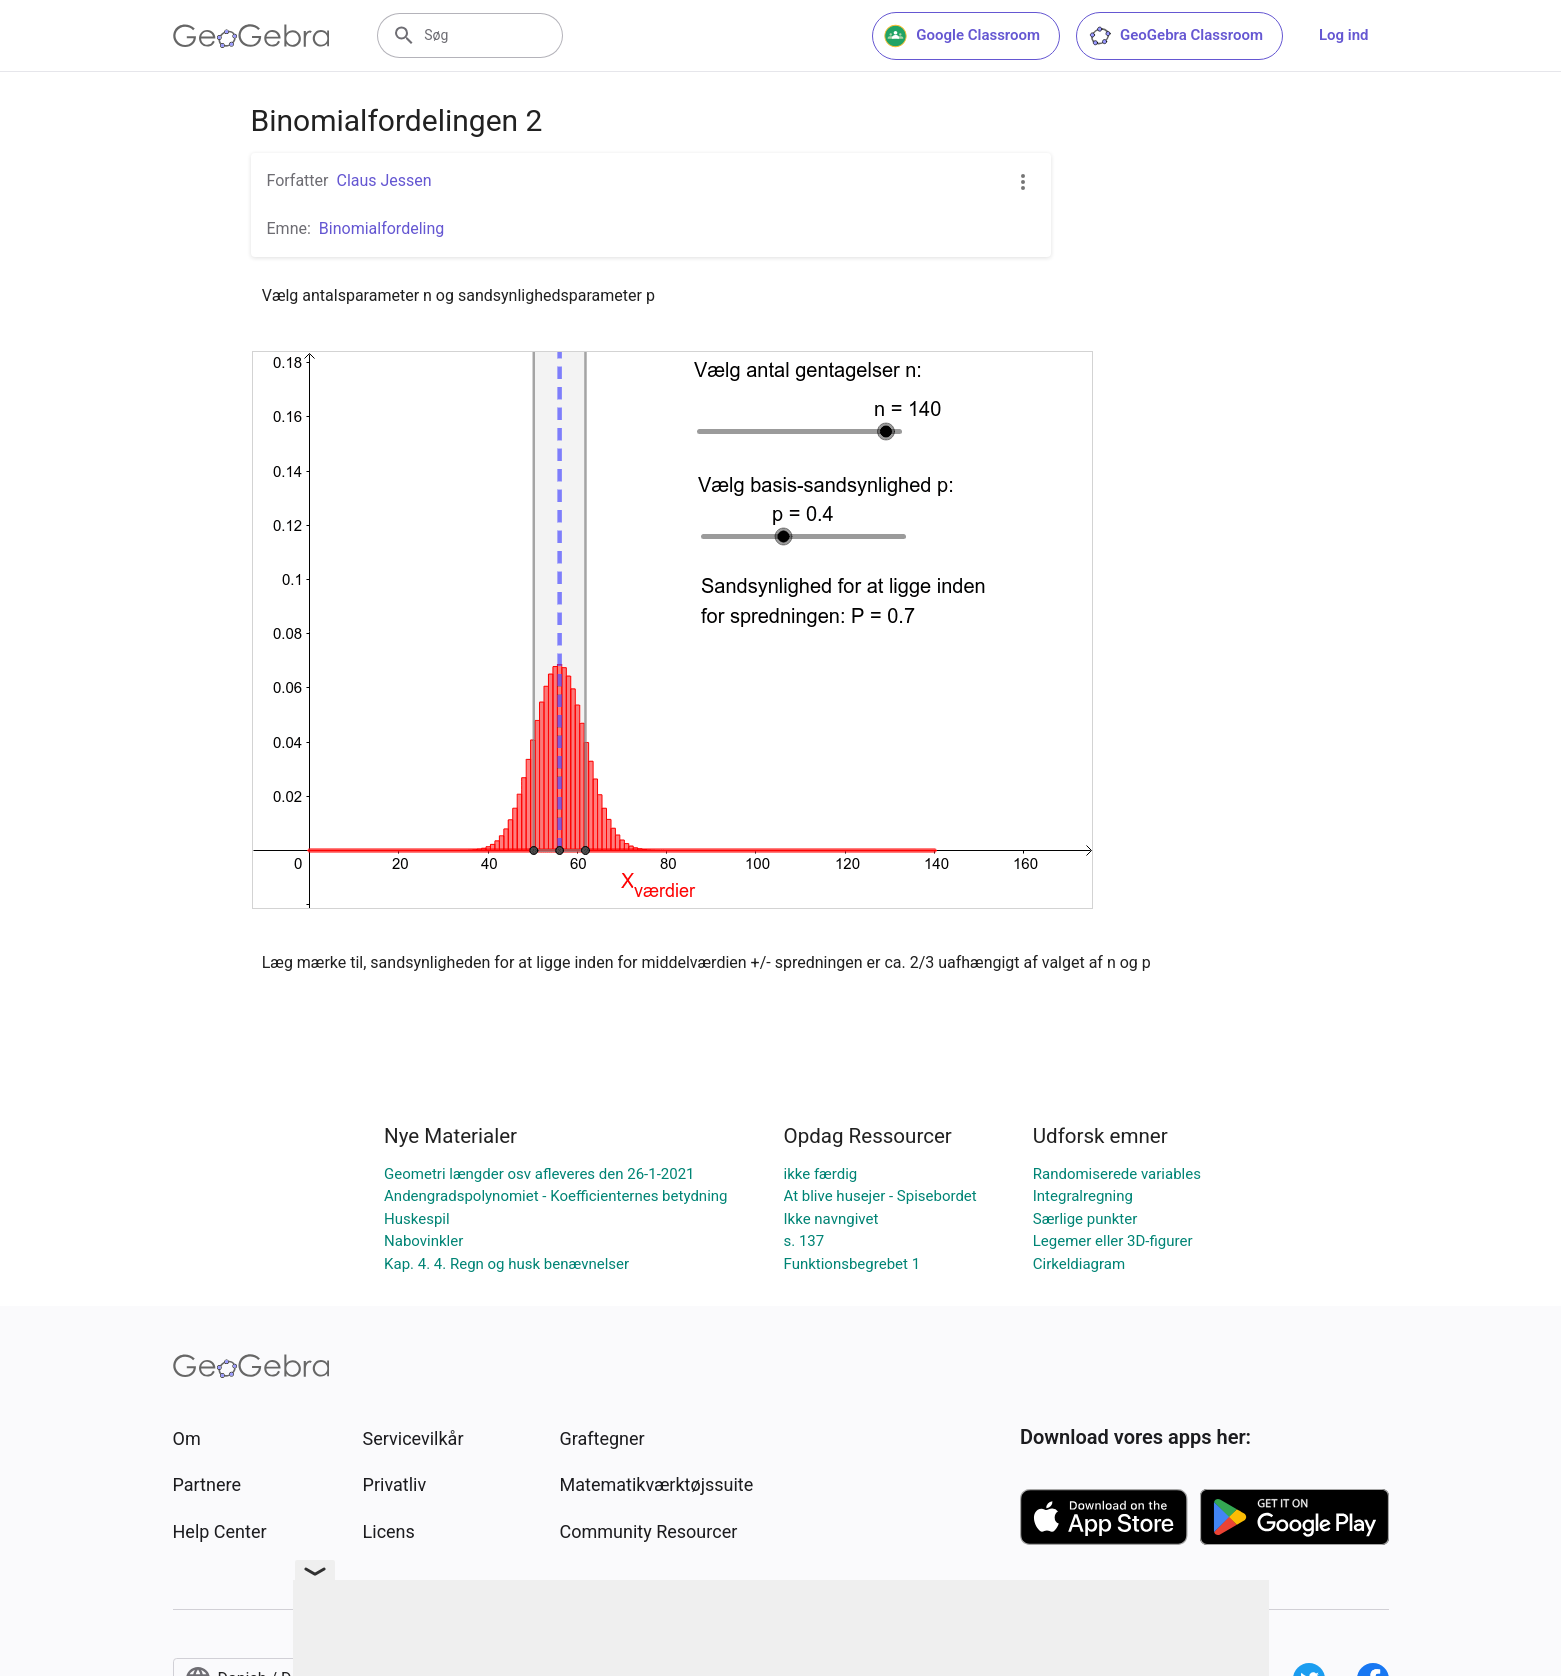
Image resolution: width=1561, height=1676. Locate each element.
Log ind (1344, 35)
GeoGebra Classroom (1175, 36)
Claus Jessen (383, 180)
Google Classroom (962, 36)
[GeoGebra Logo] (251, 36)
